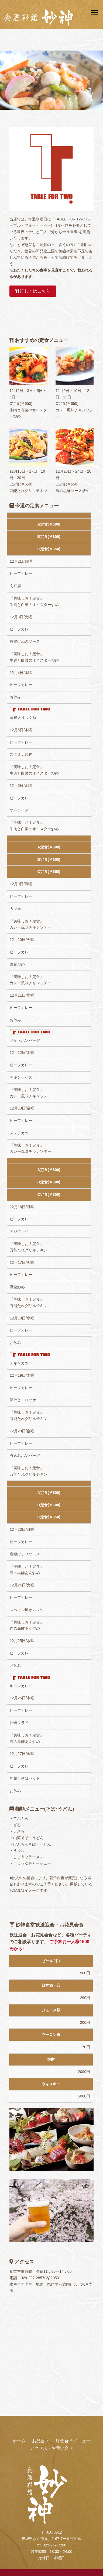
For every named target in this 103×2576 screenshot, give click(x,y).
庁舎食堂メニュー (73, 2441)
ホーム (19, 2441)
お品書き (40, 2441)
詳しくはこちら (32, 291)
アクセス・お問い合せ (51, 2448)
